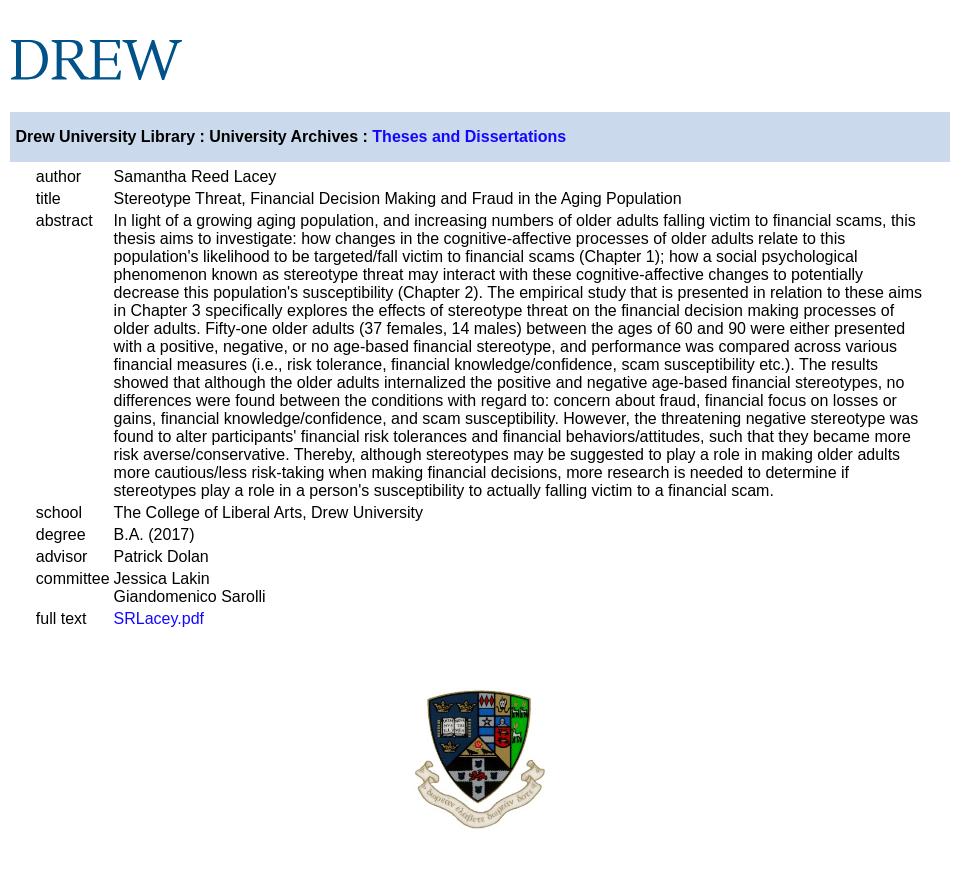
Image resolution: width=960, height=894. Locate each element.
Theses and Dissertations (469, 136)
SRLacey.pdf (159, 618)
